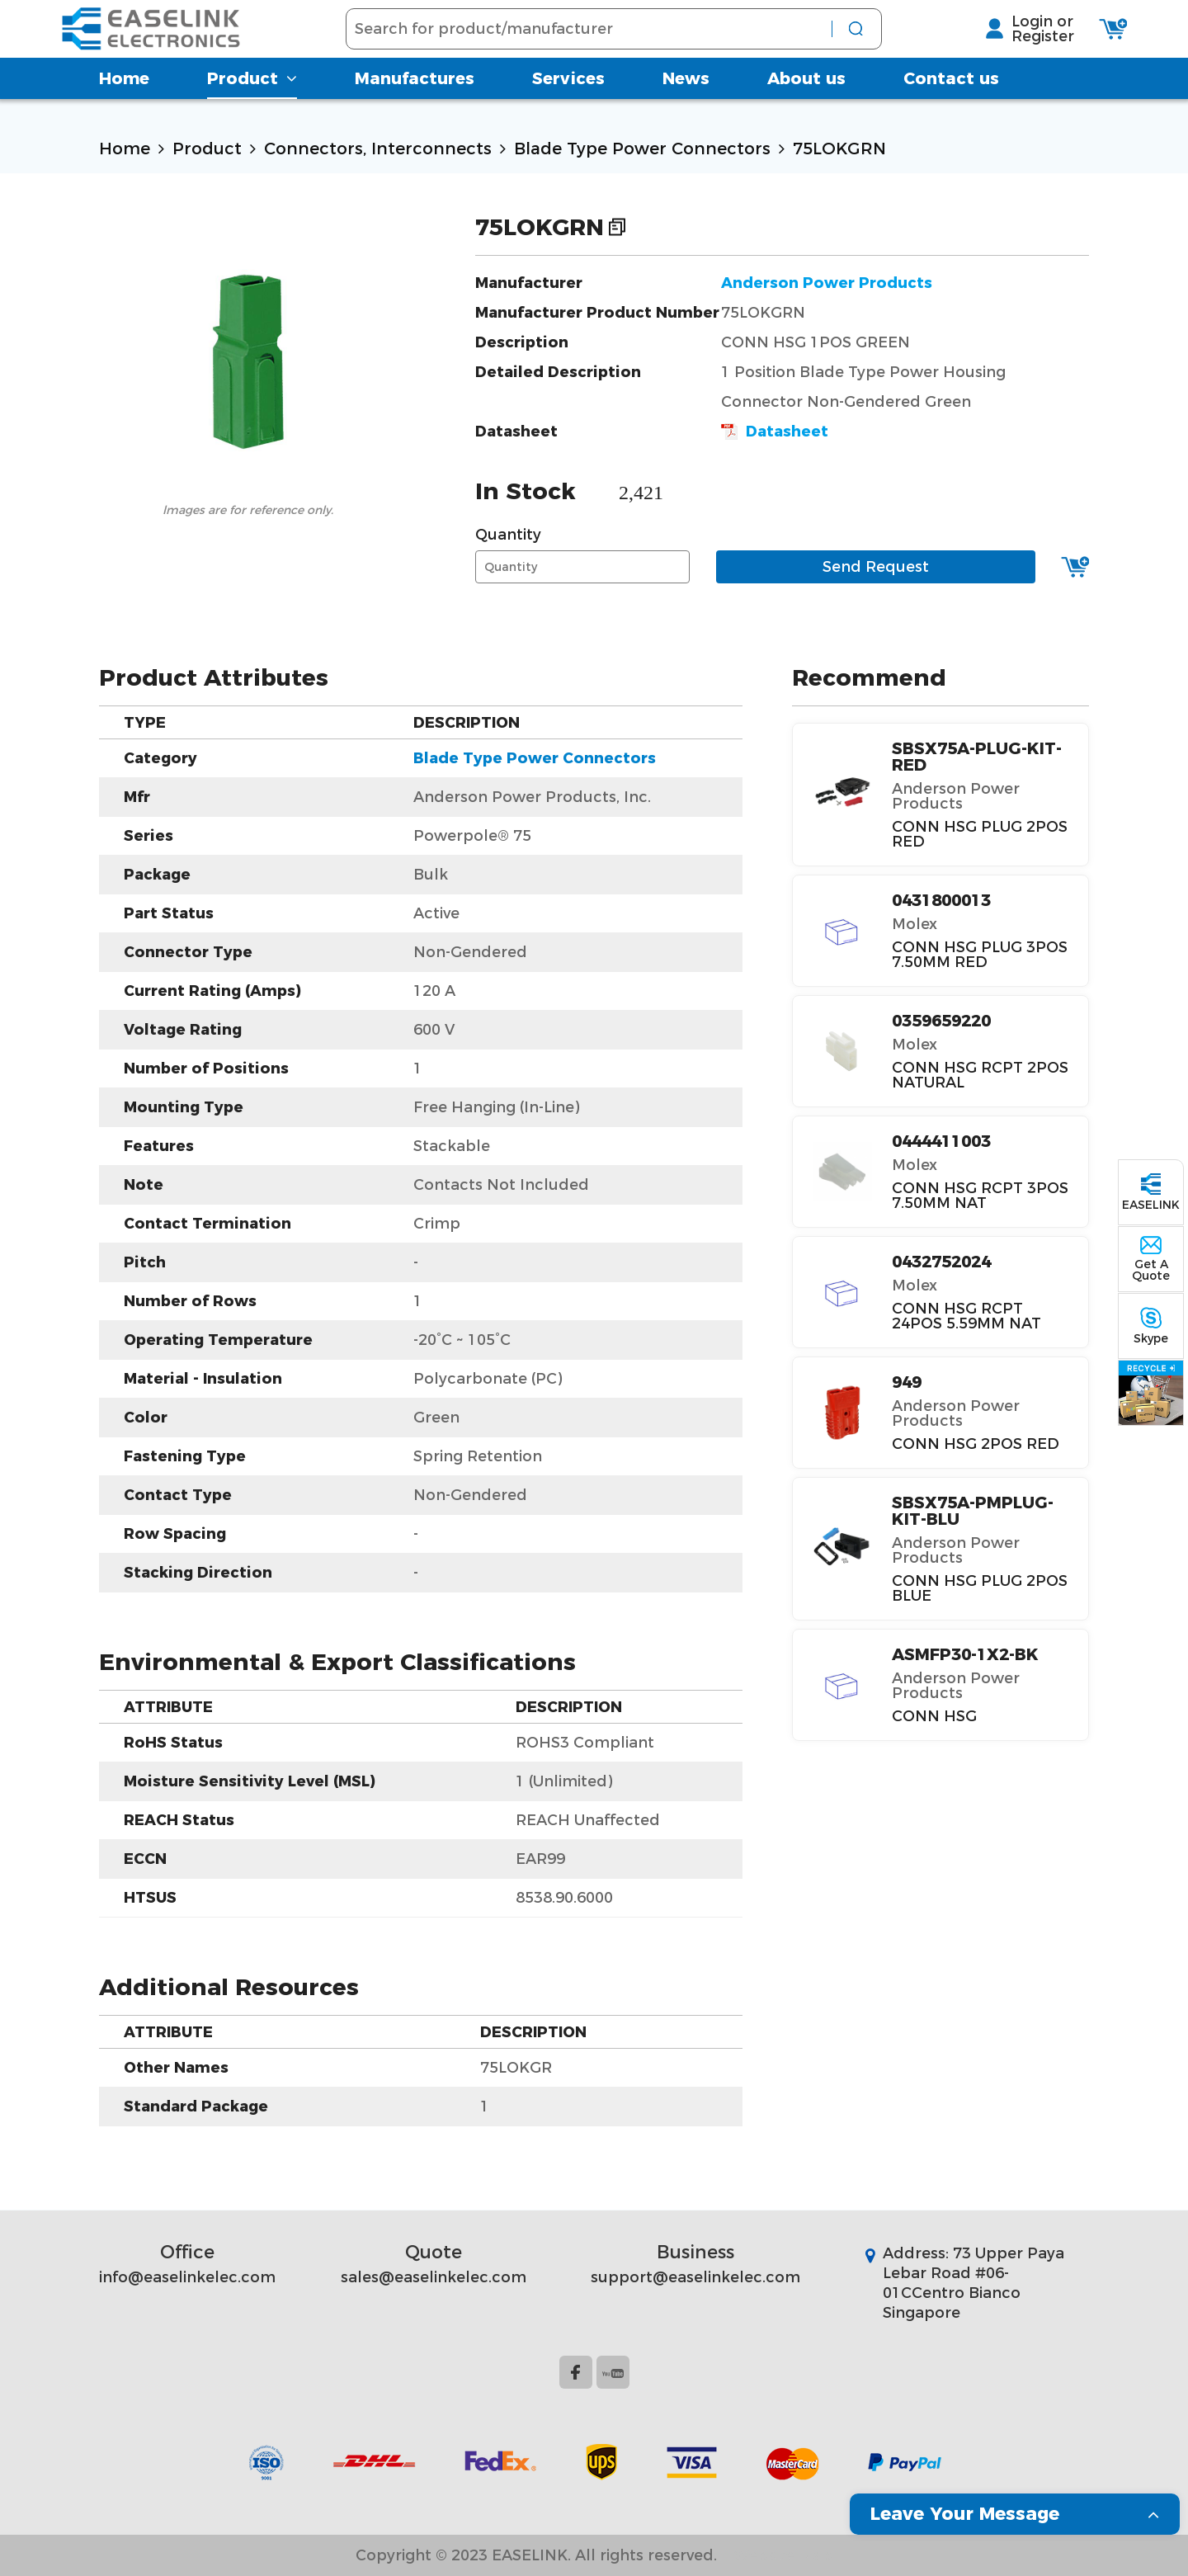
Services (568, 103)
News (686, 103)
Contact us (951, 103)
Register (1004, 49)
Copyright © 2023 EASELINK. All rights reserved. (536, 2555)
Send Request (876, 567)
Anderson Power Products (826, 283)
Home (124, 103)
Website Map (782, 2555)
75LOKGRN (839, 148)
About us (806, 103)
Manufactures (414, 103)
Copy (617, 227)
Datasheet (774, 431)
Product (252, 103)
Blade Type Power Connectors (642, 148)
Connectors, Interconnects (378, 148)
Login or (1004, 34)
